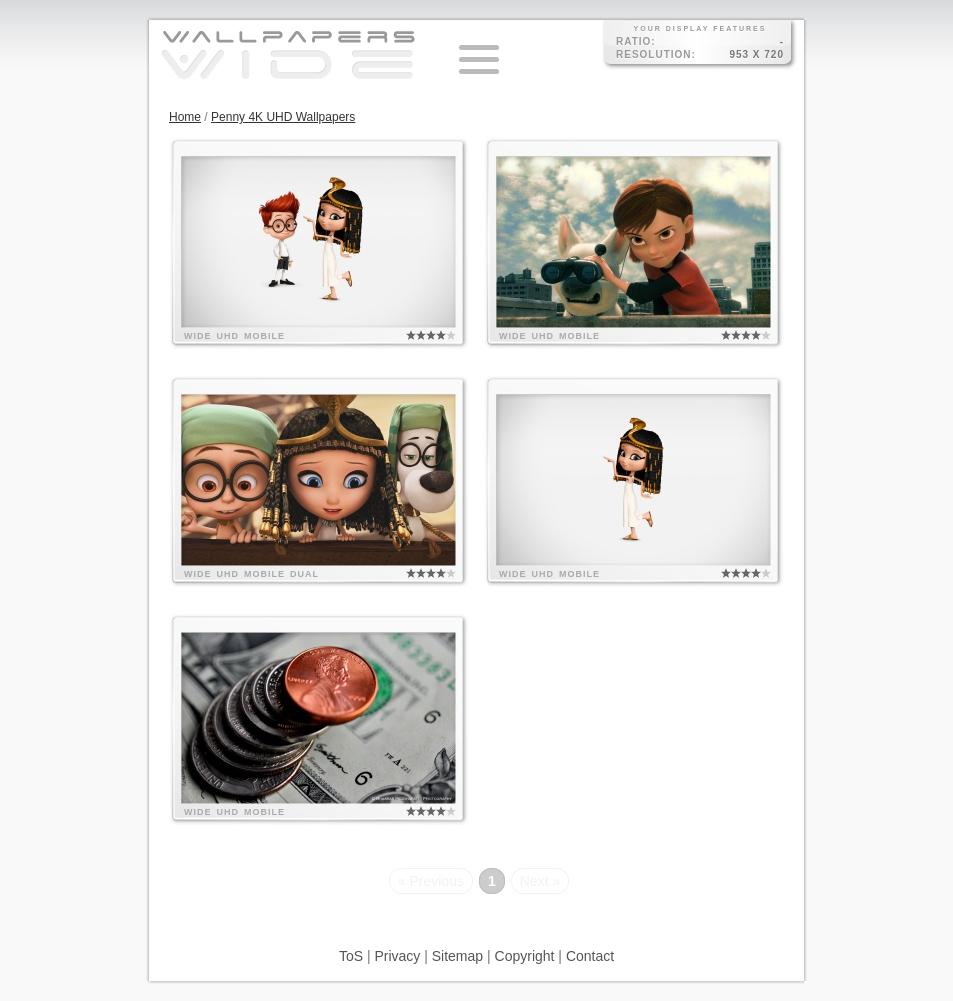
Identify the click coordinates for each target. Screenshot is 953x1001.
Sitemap (457, 956)
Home (185, 117)
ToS (351, 956)
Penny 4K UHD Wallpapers (283, 117)
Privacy (397, 956)
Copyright (525, 956)
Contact (590, 956)
